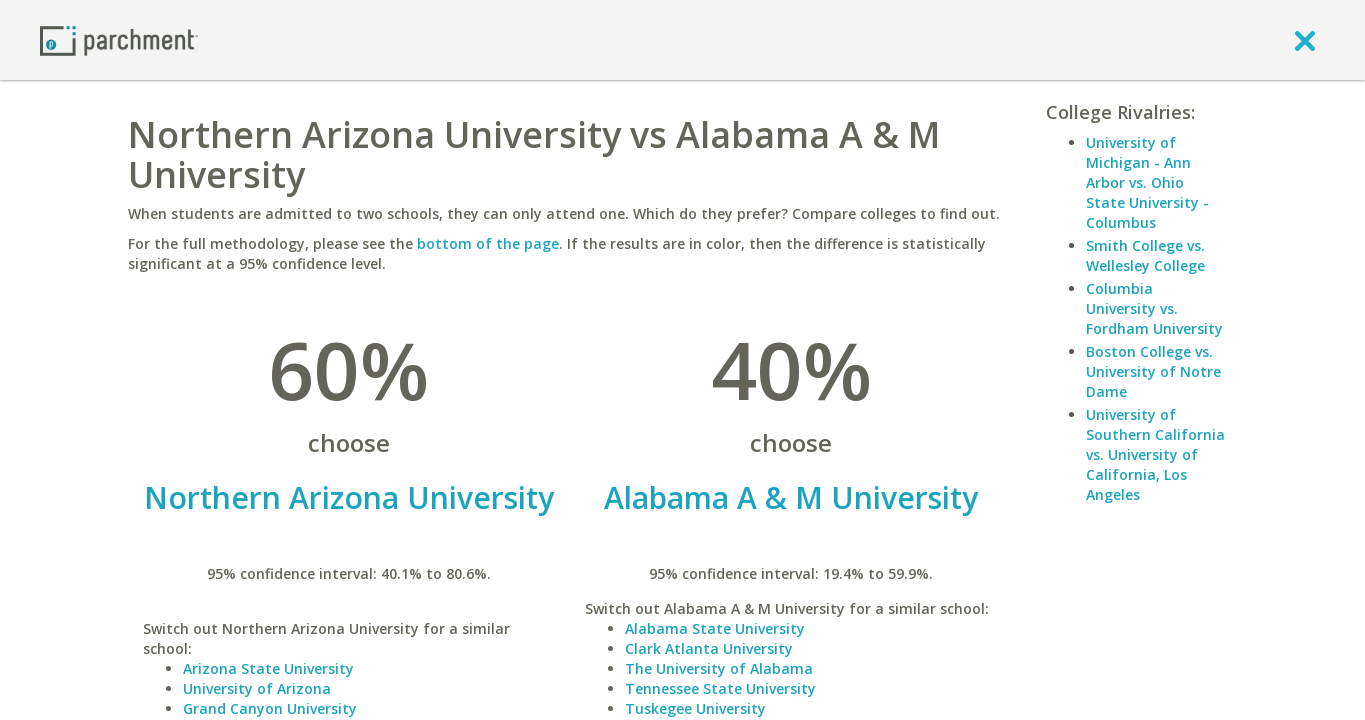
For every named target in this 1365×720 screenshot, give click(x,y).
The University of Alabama (719, 668)
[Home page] (119, 39)
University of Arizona (257, 688)
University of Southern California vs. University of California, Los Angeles (1155, 454)
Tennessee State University (720, 688)
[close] (1305, 40)
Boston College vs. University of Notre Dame (1153, 371)
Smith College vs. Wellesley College (1145, 255)
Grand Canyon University (270, 708)
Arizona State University (268, 668)
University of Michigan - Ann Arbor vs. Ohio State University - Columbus (1147, 182)
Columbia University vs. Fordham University (1154, 308)
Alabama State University (715, 628)
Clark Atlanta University (709, 648)
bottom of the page (488, 243)
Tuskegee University (695, 708)
